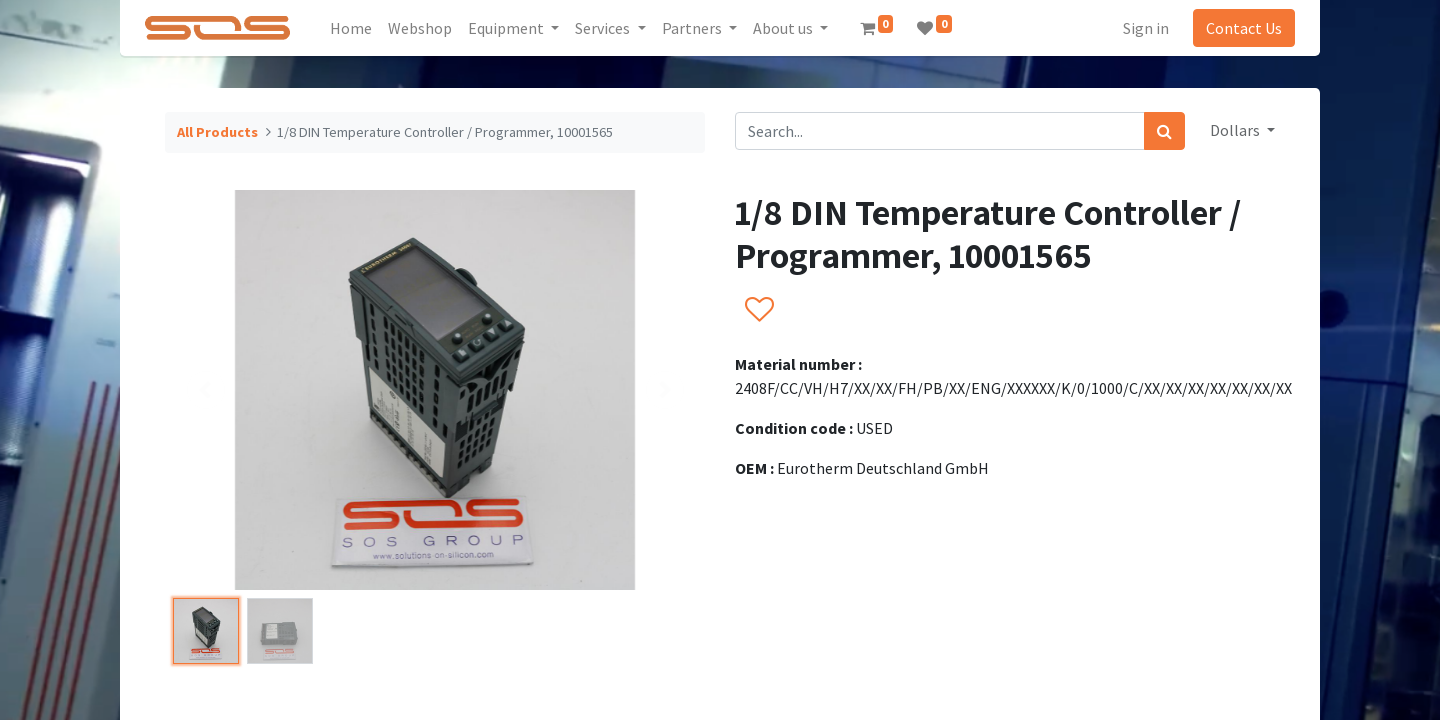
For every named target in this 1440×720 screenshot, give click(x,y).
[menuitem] (358, 28)
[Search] (1164, 131)
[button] (758, 311)
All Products (217, 132)
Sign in (1140, 28)
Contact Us (1238, 28)
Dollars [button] (1236, 130)
